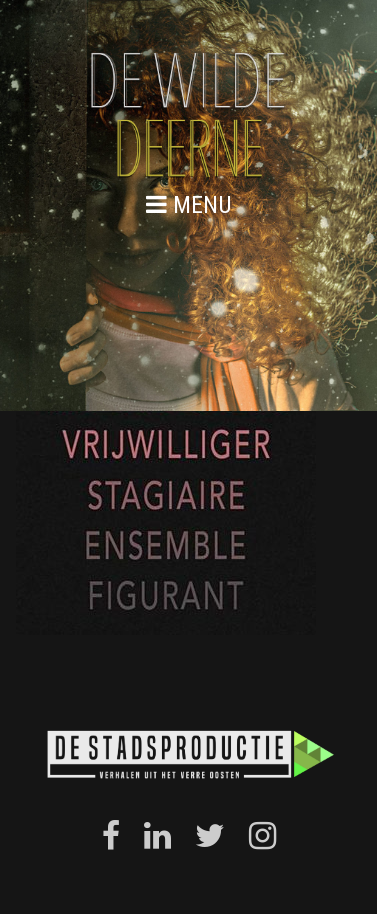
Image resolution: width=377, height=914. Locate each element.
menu (189, 204)
